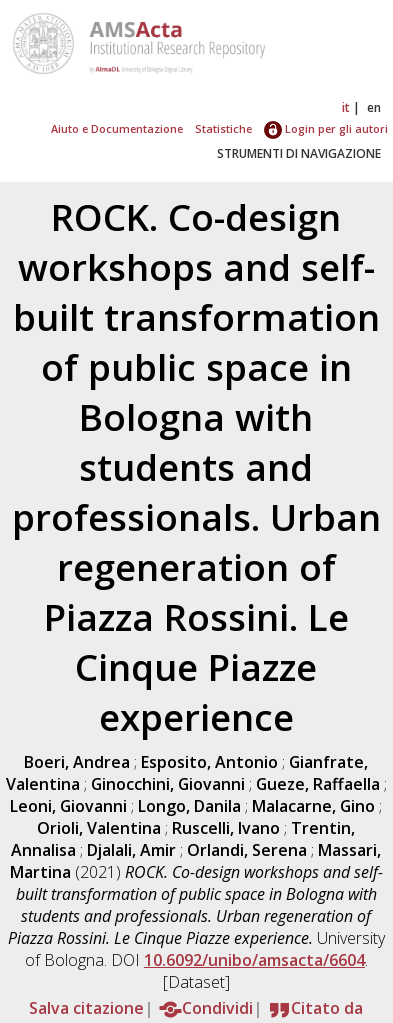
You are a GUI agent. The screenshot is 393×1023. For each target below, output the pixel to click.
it (346, 107)
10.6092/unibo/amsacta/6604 (254, 960)
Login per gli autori (326, 128)
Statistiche (223, 128)
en (374, 107)
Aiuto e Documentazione (117, 128)
